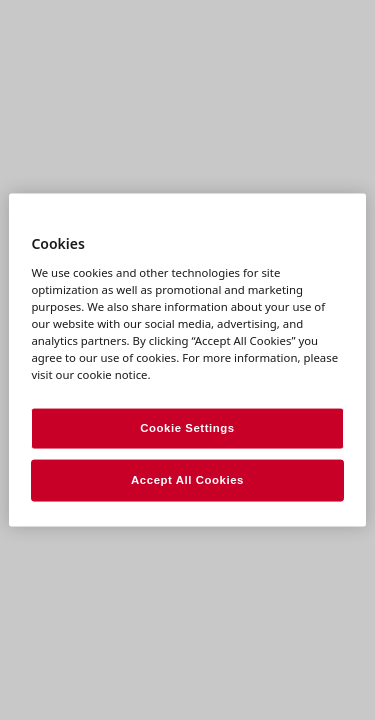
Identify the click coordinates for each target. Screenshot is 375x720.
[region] (187, 360)
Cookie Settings (187, 428)
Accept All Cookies (187, 480)
